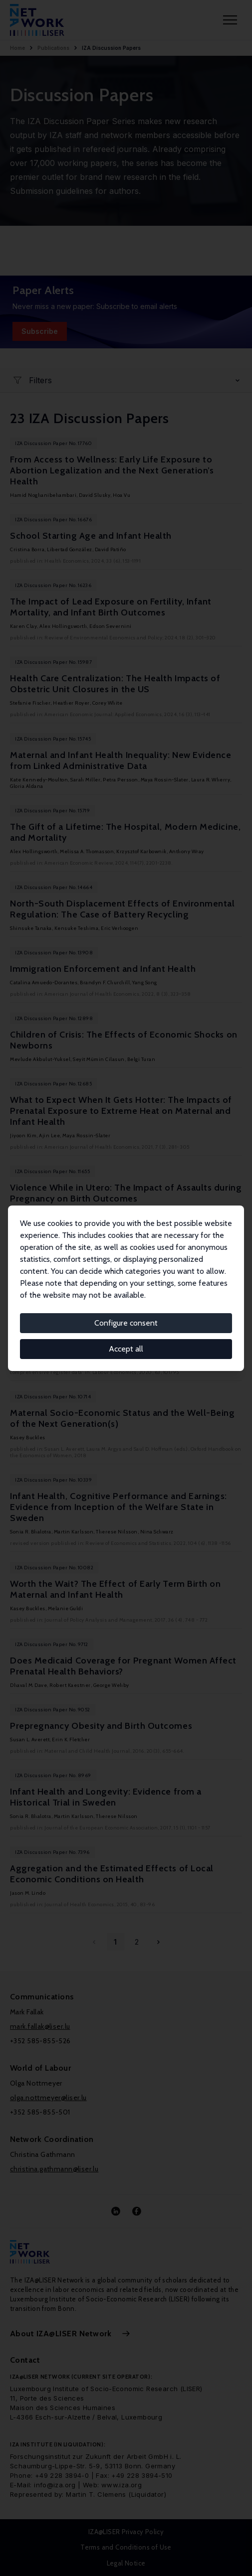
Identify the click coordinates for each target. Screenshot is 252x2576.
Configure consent (126, 1323)
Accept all (126, 1349)
